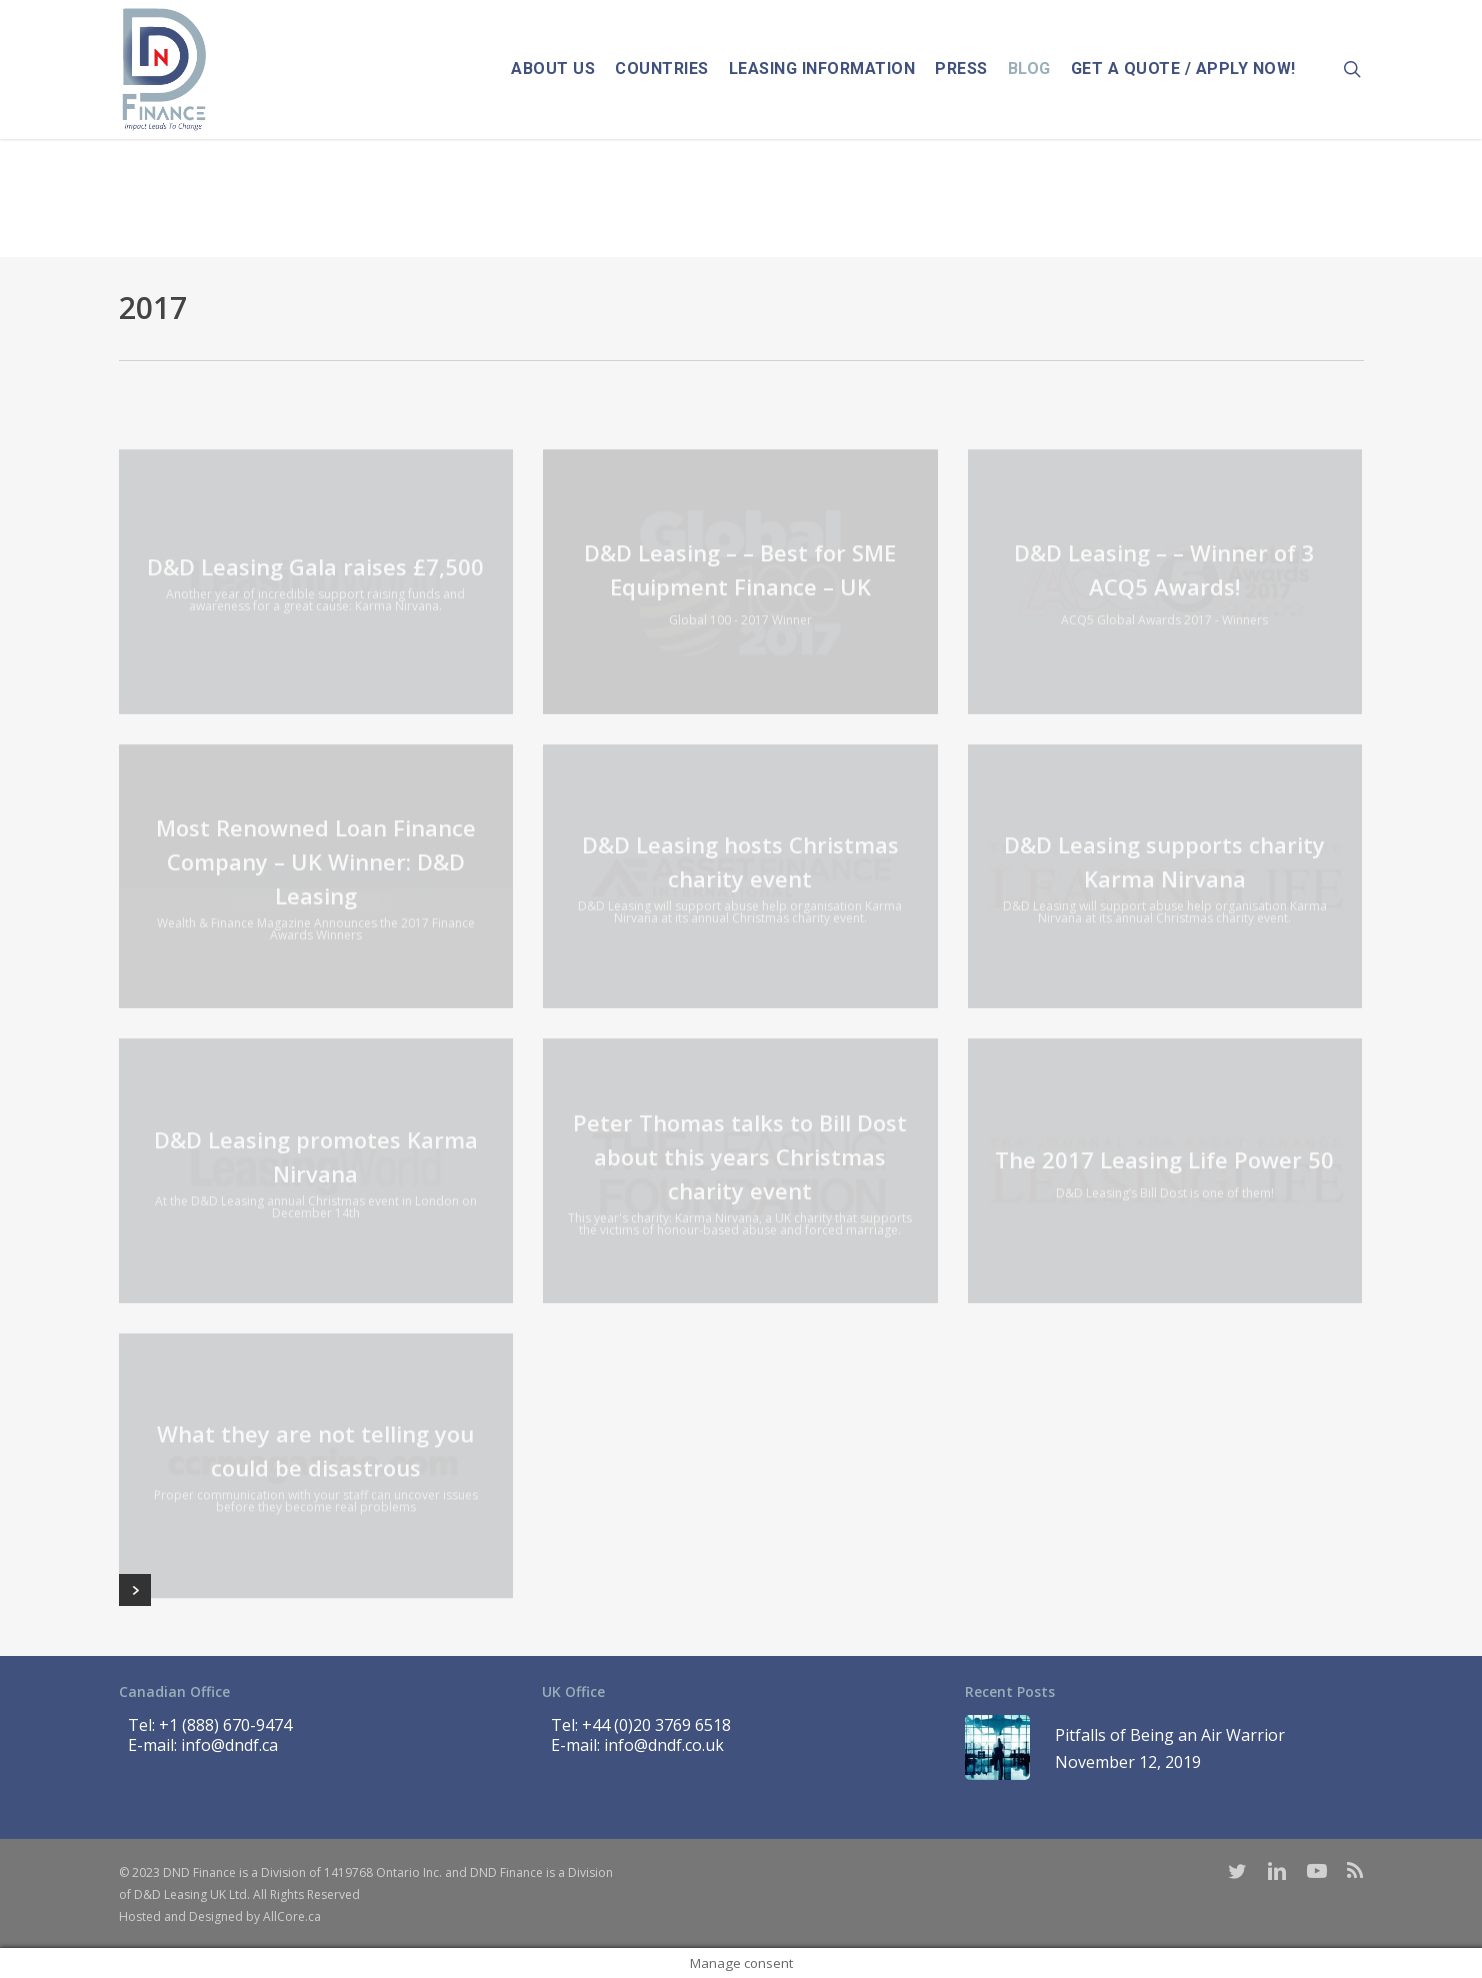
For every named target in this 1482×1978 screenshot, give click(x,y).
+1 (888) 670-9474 (225, 1725)
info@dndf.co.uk (664, 1745)
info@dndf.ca (229, 1745)
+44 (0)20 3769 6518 (656, 1725)
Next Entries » (135, 1590)
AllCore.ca (292, 1916)
